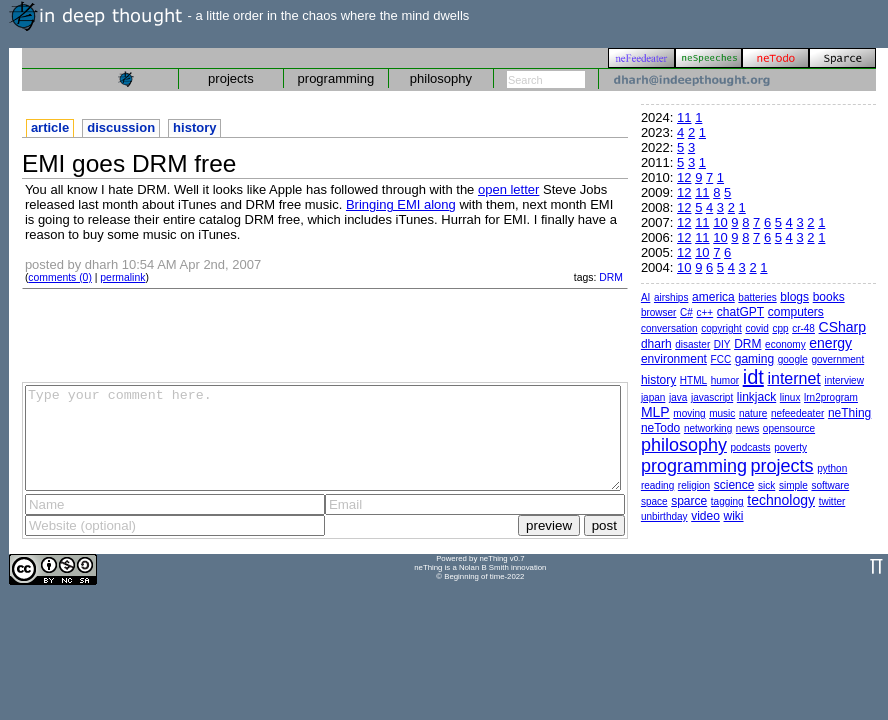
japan (653, 397)
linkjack (756, 397)
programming (336, 78)
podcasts (751, 447)
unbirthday (664, 516)
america (713, 297)
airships (671, 297)
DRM (611, 277)
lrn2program (831, 397)
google (793, 359)
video (705, 516)
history (194, 127)
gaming (754, 359)
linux (790, 397)
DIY (722, 344)
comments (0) (60, 277)
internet (793, 378)
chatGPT (740, 312)
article (50, 127)
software (830, 485)
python (832, 468)
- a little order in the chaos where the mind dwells (239, 15)
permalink (122, 277)
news (747, 428)
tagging (727, 501)
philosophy (441, 78)
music (722, 413)
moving (689, 413)
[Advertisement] (325, 334)
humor (725, 380)
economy (785, 344)
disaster (692, 344)
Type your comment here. (323, 438)
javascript (712, 397)
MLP (655, 412)
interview (843, 380)
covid (756, 328)
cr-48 (803, 328)
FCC (721, 359)
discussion (121, 127)
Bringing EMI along (401, 204)
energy (830, 343)
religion (694, 485)
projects (231, 78)
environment (674, 359)
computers (796, 312)
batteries (757, 297)
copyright (721, 328)
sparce (689, 501)
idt (753, 377)
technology (781, 500)
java (678, 397)
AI (645, 297)
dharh (656, 344)
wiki (734, 516)
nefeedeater (797, 413)
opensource (789, 428)
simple (793, 485)
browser (659, 312)
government (837, 359)
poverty (790, 447)
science (734, 485)
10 (720, 222)
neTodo (660, 428)
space (654, 501)
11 (684, 117)
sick (766, 485)
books (829, 297)
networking (708, 428)
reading (657, 485)
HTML (693, 380)
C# (686, 312)
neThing (849, 413)
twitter (832, 501)
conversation (669, 328)
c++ (705, 312)
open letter (508, 189)
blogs (794, 297)
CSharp (842, 327)
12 (684, 177)
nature (753, 413)
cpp (780, 328)
